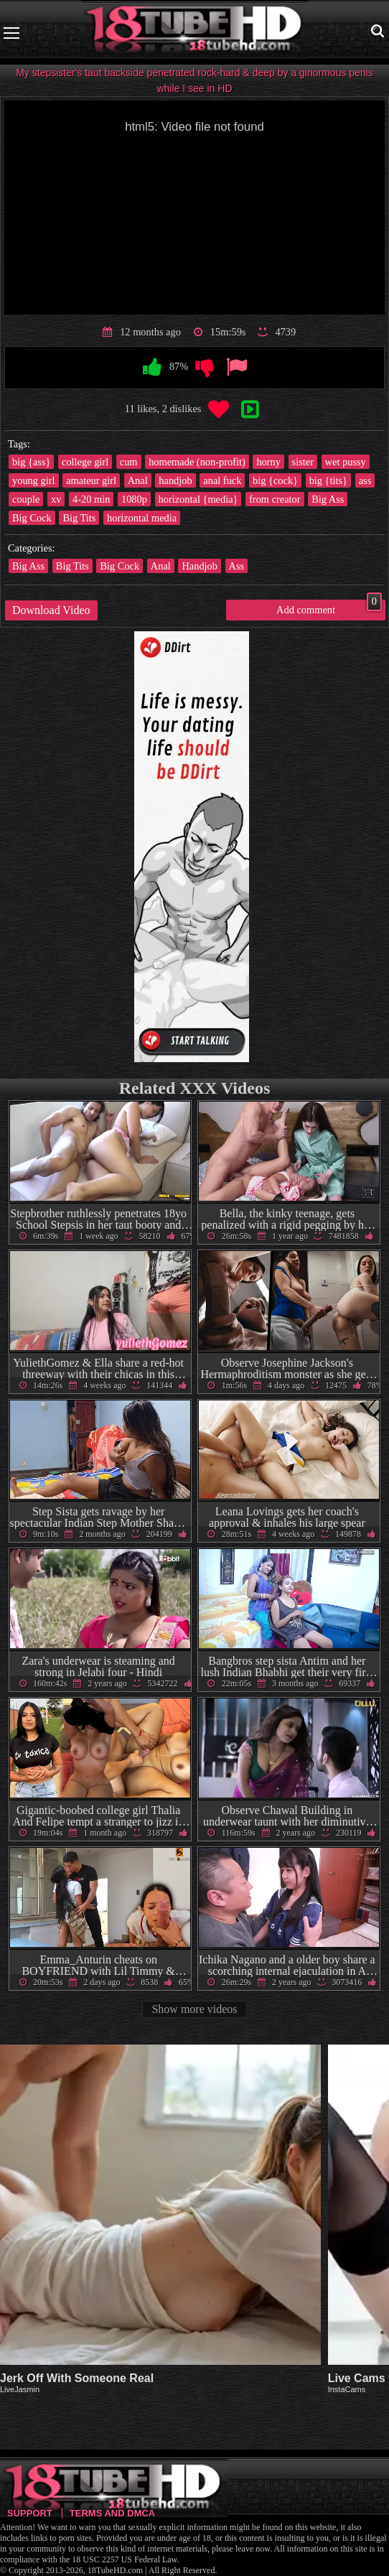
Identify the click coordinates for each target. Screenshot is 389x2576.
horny (268, 462)
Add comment (329, 607)
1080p (134, 499)
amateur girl (91, 480)
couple (25, 499)
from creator (275, 499)
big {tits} (328, 480)
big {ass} (31, 462)
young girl (33, 480)
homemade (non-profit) (197, 462)
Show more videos (194, 2009)
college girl (85, 462)
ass (365, 480)
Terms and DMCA (112, 2513)
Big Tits (78, 518)
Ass (237, 566)
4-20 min (91, 499)
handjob (175, 480)
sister (303, 462)
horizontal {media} (198, 499)
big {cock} (275, 480)
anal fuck (222, 480)
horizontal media (142, 518)
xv (56, 499)
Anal (138, 480)
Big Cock (32, 518)
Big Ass (327, 499)
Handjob (199, 566)
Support (29, 2513)
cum (129, 462)
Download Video (51, 610)
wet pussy (345, 462)
